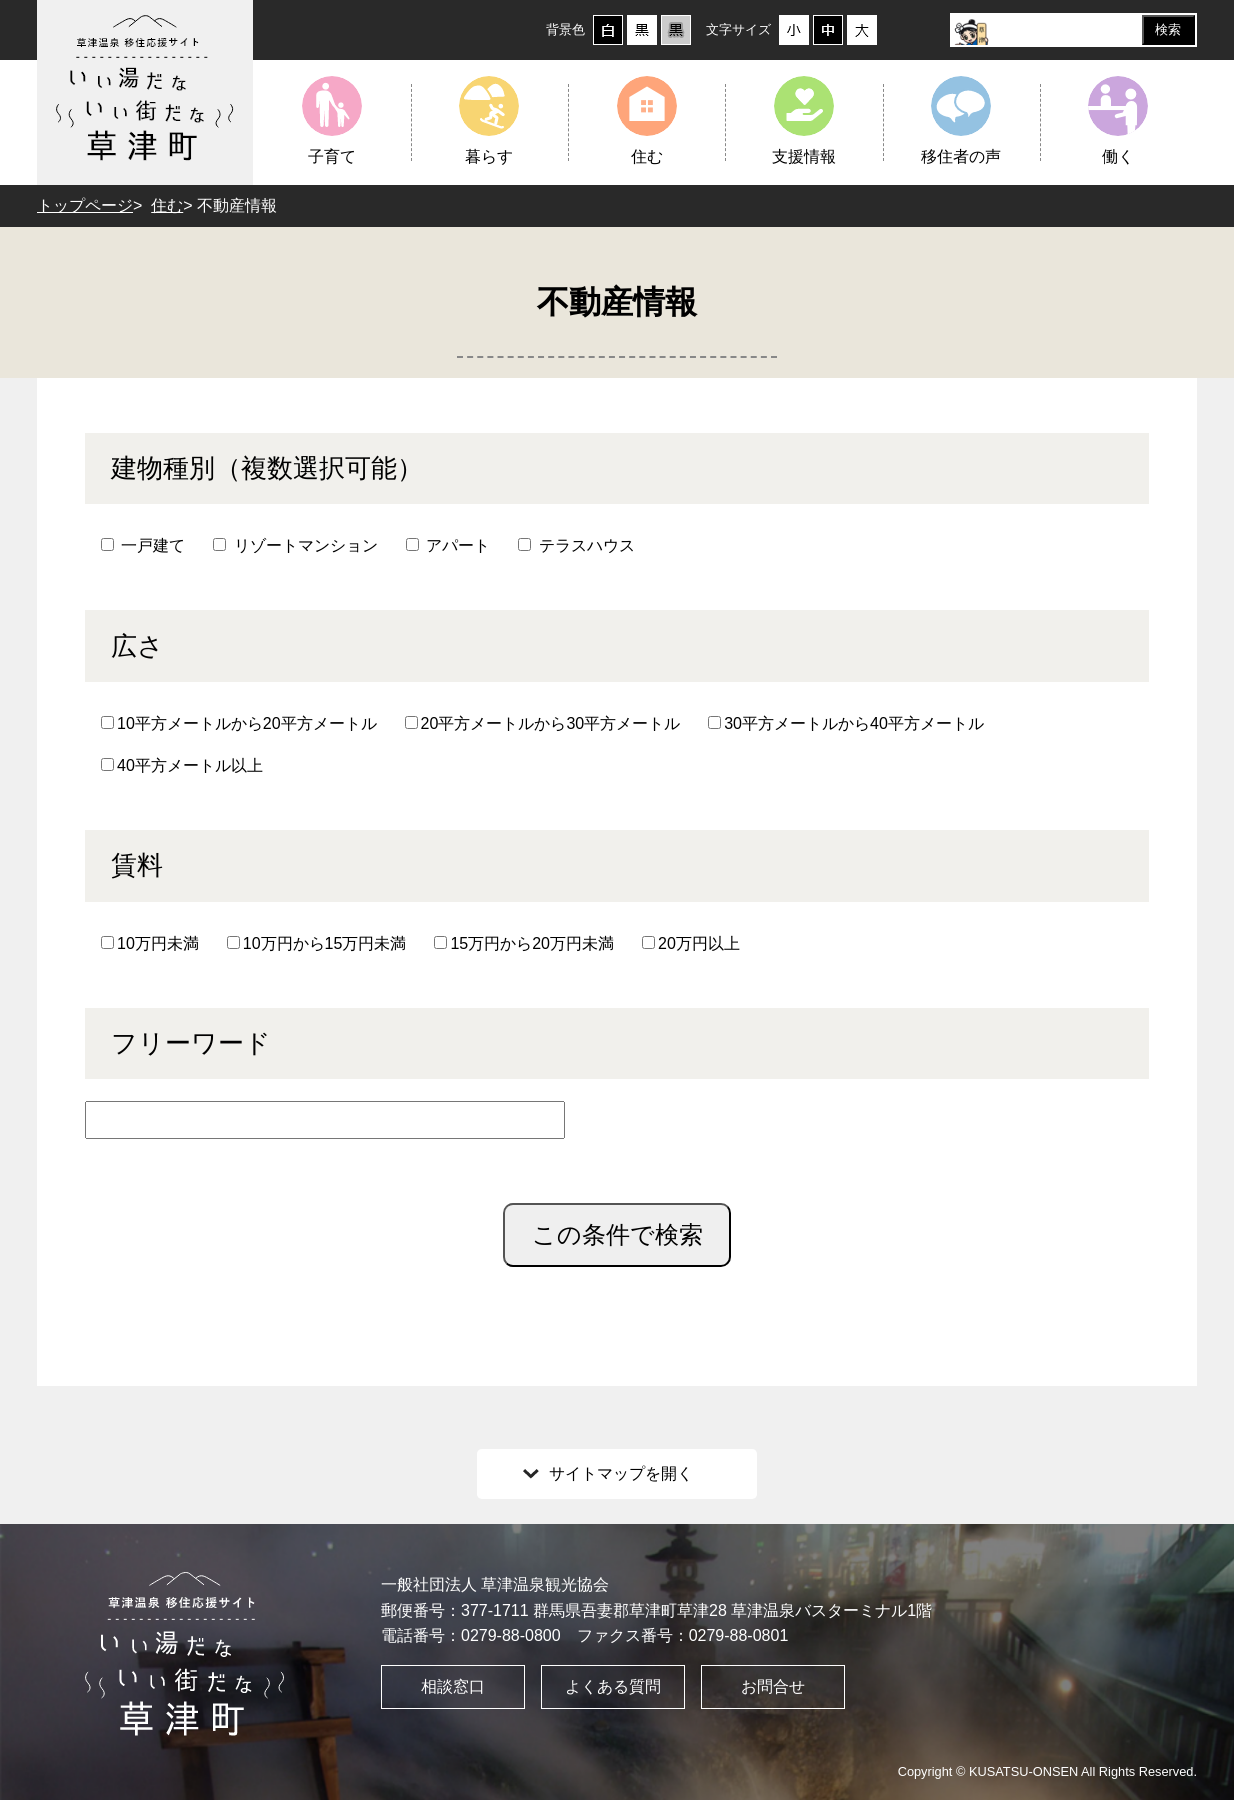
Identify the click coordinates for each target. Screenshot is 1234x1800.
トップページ (85, 205)
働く (1118, 156)
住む (647, 156)
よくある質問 (613, 1686)
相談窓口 (453, 1686)
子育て (332, 156)
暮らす (489, 156)
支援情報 (804, 156)
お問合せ (773, 1686)
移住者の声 (961, 156)
